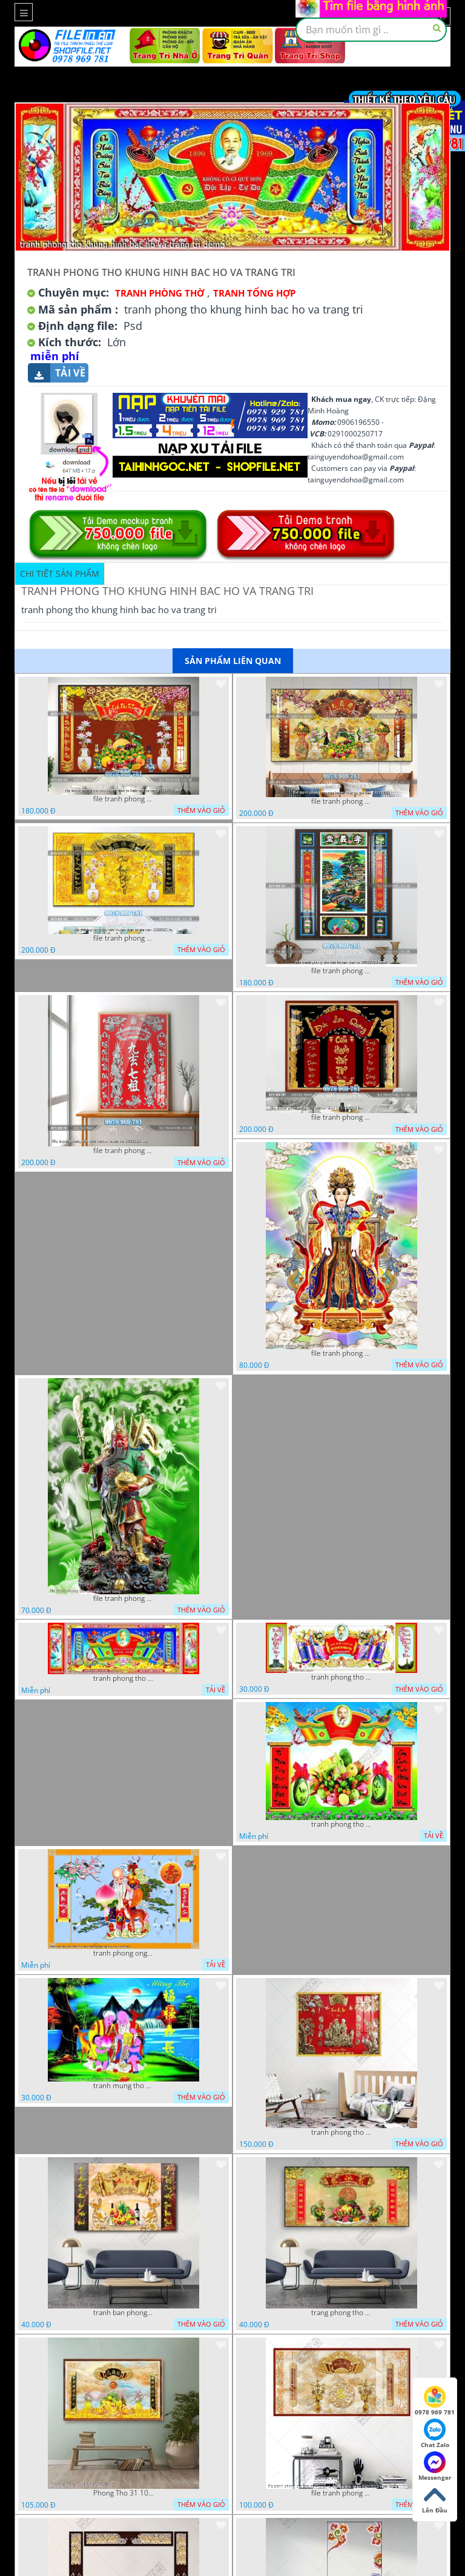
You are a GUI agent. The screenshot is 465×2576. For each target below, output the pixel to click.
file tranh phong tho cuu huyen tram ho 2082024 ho (123, 1150)
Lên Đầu (434, 2499)
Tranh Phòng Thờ (159, 293)
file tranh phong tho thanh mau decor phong (341, 1353)
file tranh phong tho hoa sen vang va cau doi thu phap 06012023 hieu (341, 2493)
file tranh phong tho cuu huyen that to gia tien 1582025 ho (123, 938)
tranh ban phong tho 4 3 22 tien (123, 2312)
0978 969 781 (435, 2401)
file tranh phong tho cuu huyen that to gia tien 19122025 (341, 801)
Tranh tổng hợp (254, 293)
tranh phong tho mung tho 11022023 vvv (341, 2132)
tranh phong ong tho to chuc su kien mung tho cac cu (123, 1953)
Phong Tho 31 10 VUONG (123, 2493)
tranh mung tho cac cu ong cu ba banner (123, 2086)
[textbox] (371, 30)
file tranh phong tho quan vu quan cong (123, 1598)
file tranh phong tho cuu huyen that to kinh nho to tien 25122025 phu (123, 799)
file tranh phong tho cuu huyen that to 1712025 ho (341, 1117)
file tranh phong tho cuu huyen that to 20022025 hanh (341, 971)
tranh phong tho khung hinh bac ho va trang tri (123, 1678)
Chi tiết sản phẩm (59, 573)
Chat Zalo (435, 2434)
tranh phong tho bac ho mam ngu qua (341, 1824)
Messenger (435, 2466)
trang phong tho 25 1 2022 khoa (341, 2312)
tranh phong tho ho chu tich (341, 1677)
